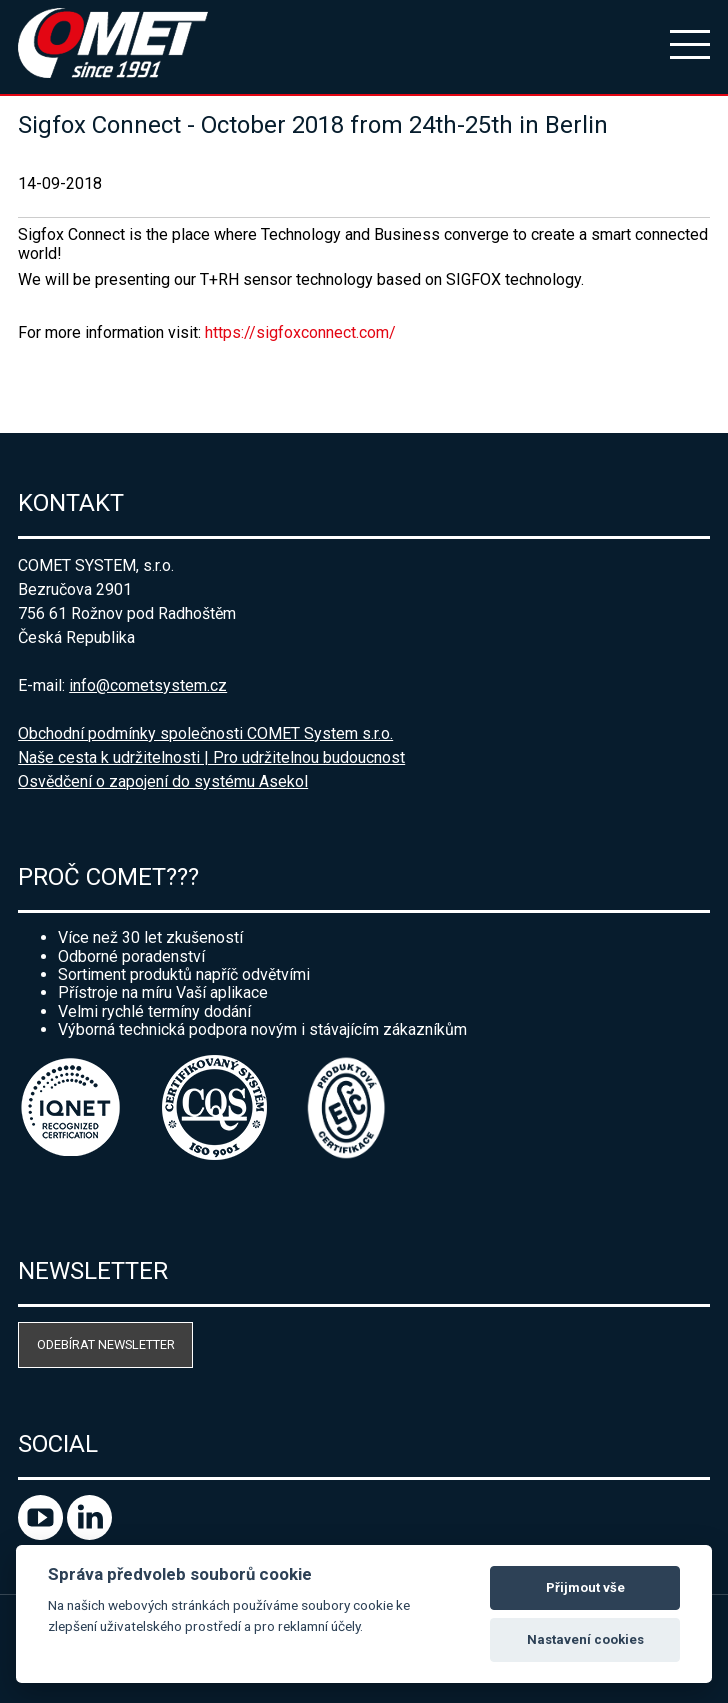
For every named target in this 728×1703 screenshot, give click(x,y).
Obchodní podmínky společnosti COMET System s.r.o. (205, 733)
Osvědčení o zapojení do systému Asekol (163, 781)
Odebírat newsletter (106, 1344)
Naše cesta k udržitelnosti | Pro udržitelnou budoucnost (211, 757)
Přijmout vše (585, 1587)
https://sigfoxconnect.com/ (300, 332)
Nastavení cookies (585, 1639)
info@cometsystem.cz (148, 685)
